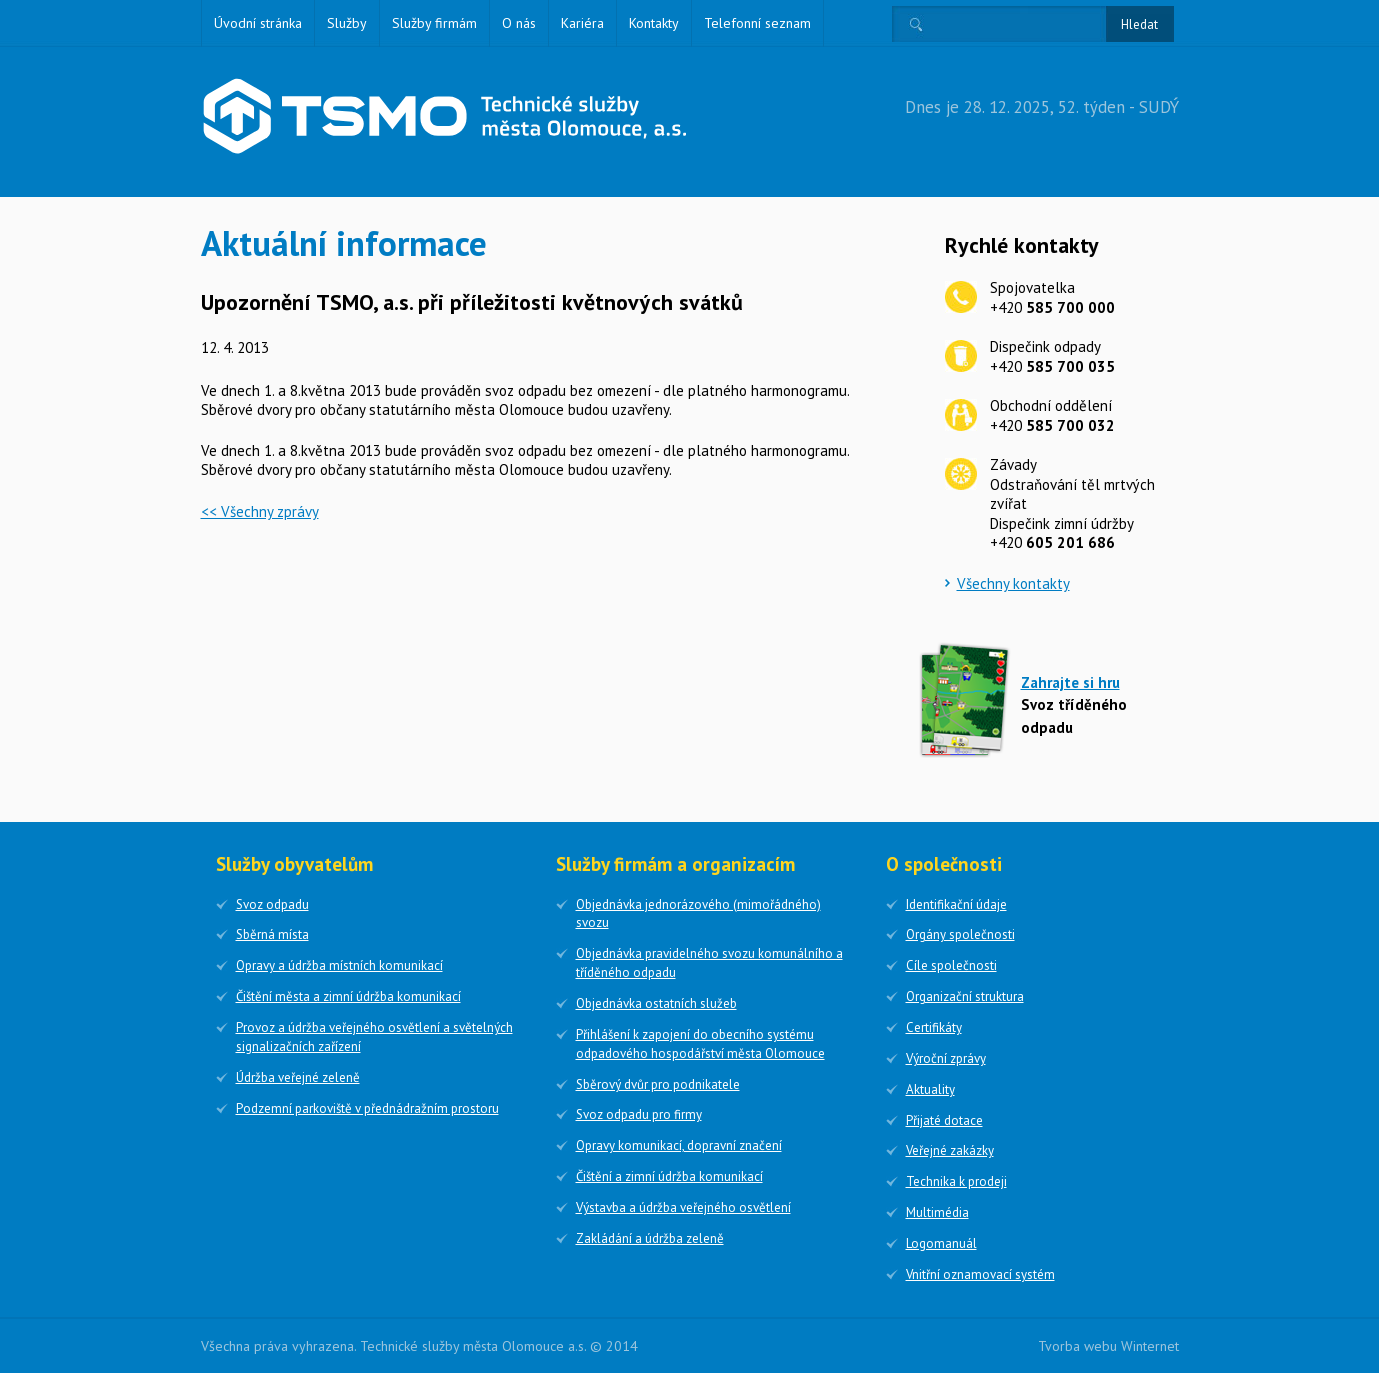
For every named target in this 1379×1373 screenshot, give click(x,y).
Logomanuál (941, 1243)
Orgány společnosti (960, 934)
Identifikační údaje (956, 904)
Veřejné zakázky (950, 1150)
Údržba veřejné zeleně (298, 1077)
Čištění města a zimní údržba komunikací (348, 996)
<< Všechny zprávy (260, 511)
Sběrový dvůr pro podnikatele (658, 1084)
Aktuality (930, 1089)
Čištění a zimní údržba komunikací (669, 1176)
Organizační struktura (965, 996)
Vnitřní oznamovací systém (980, 1274)
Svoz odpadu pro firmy (639, 1114)
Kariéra (582, 23)
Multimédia (937, 1212)
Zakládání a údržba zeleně (650, 1238)
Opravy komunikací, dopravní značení (679, 1145)
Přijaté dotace (944, 1120)
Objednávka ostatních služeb (656, 1003)
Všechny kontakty (1013, 583)
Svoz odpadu (272, 904)
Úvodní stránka (258, 23)
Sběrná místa (272, 934)
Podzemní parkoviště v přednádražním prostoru (367, 1108)
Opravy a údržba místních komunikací (339, 965)
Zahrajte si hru (1070, 682)
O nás (519, 23)
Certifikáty (934, 1027)
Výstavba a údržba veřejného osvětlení (683, 1207)
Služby (347, 23)
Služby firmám (434, 23)
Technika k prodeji (956, 1181)
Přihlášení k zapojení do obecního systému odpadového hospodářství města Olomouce (700, 1044)
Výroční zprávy (946, 1058)
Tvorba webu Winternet (1108, 1346)
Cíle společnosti (951, 965)
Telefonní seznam (757, 23)
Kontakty (654, 23)
